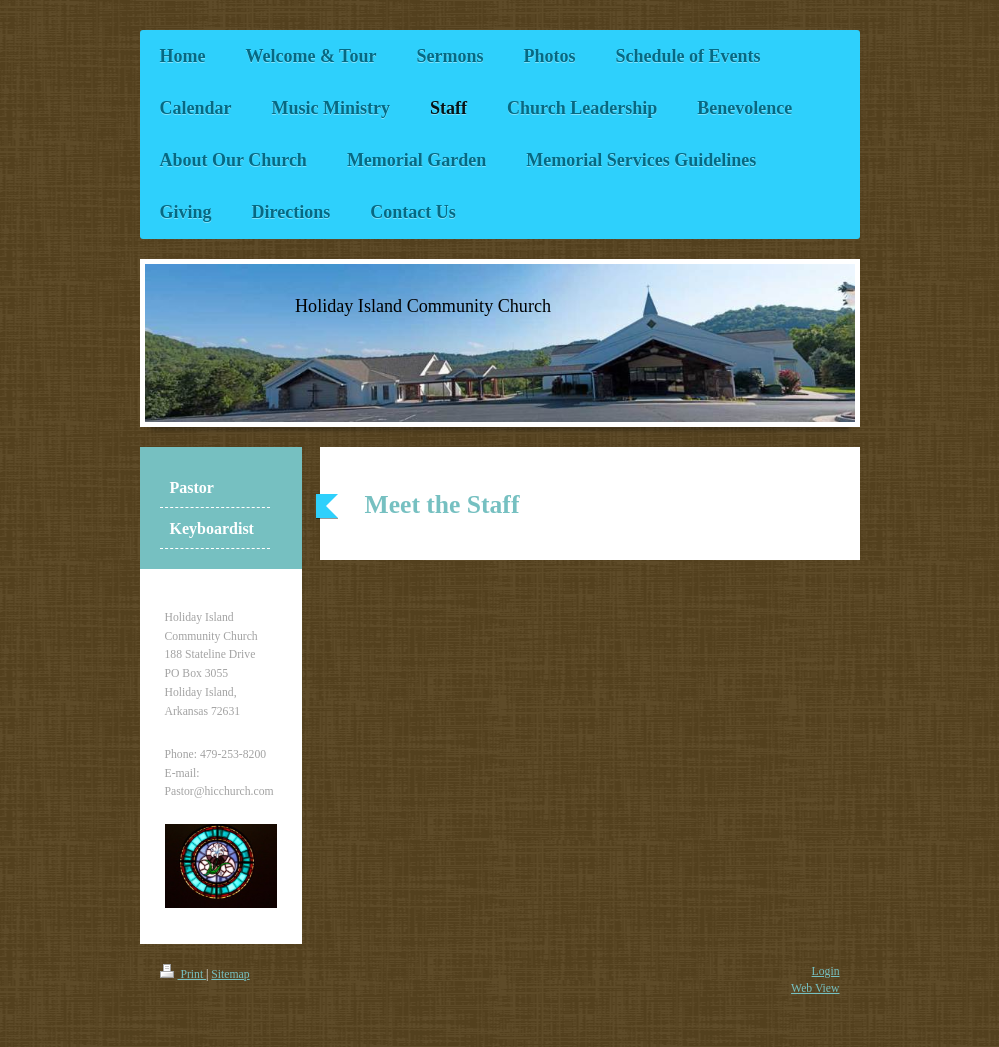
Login (826, 971)
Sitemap (230, 974)
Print (183, 974)
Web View (815, 988)
